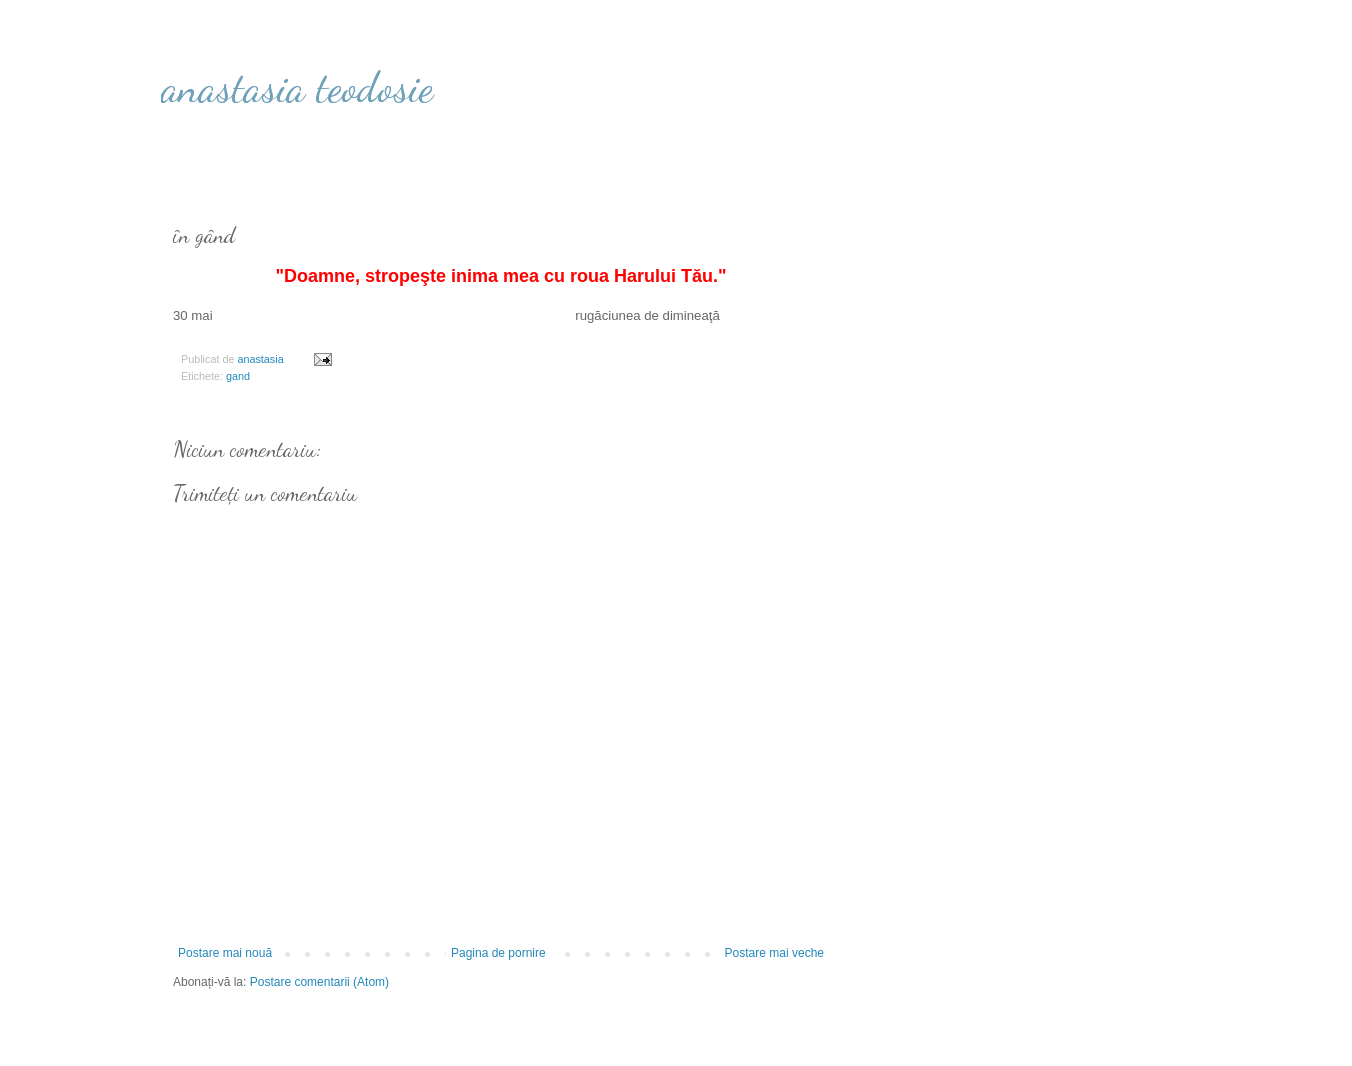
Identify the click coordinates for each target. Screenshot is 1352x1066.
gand (238, 376)
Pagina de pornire (498, 953)
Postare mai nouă (225, 953)
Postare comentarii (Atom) (319, 982)
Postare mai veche (774, 953)
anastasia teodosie (297, 87)
